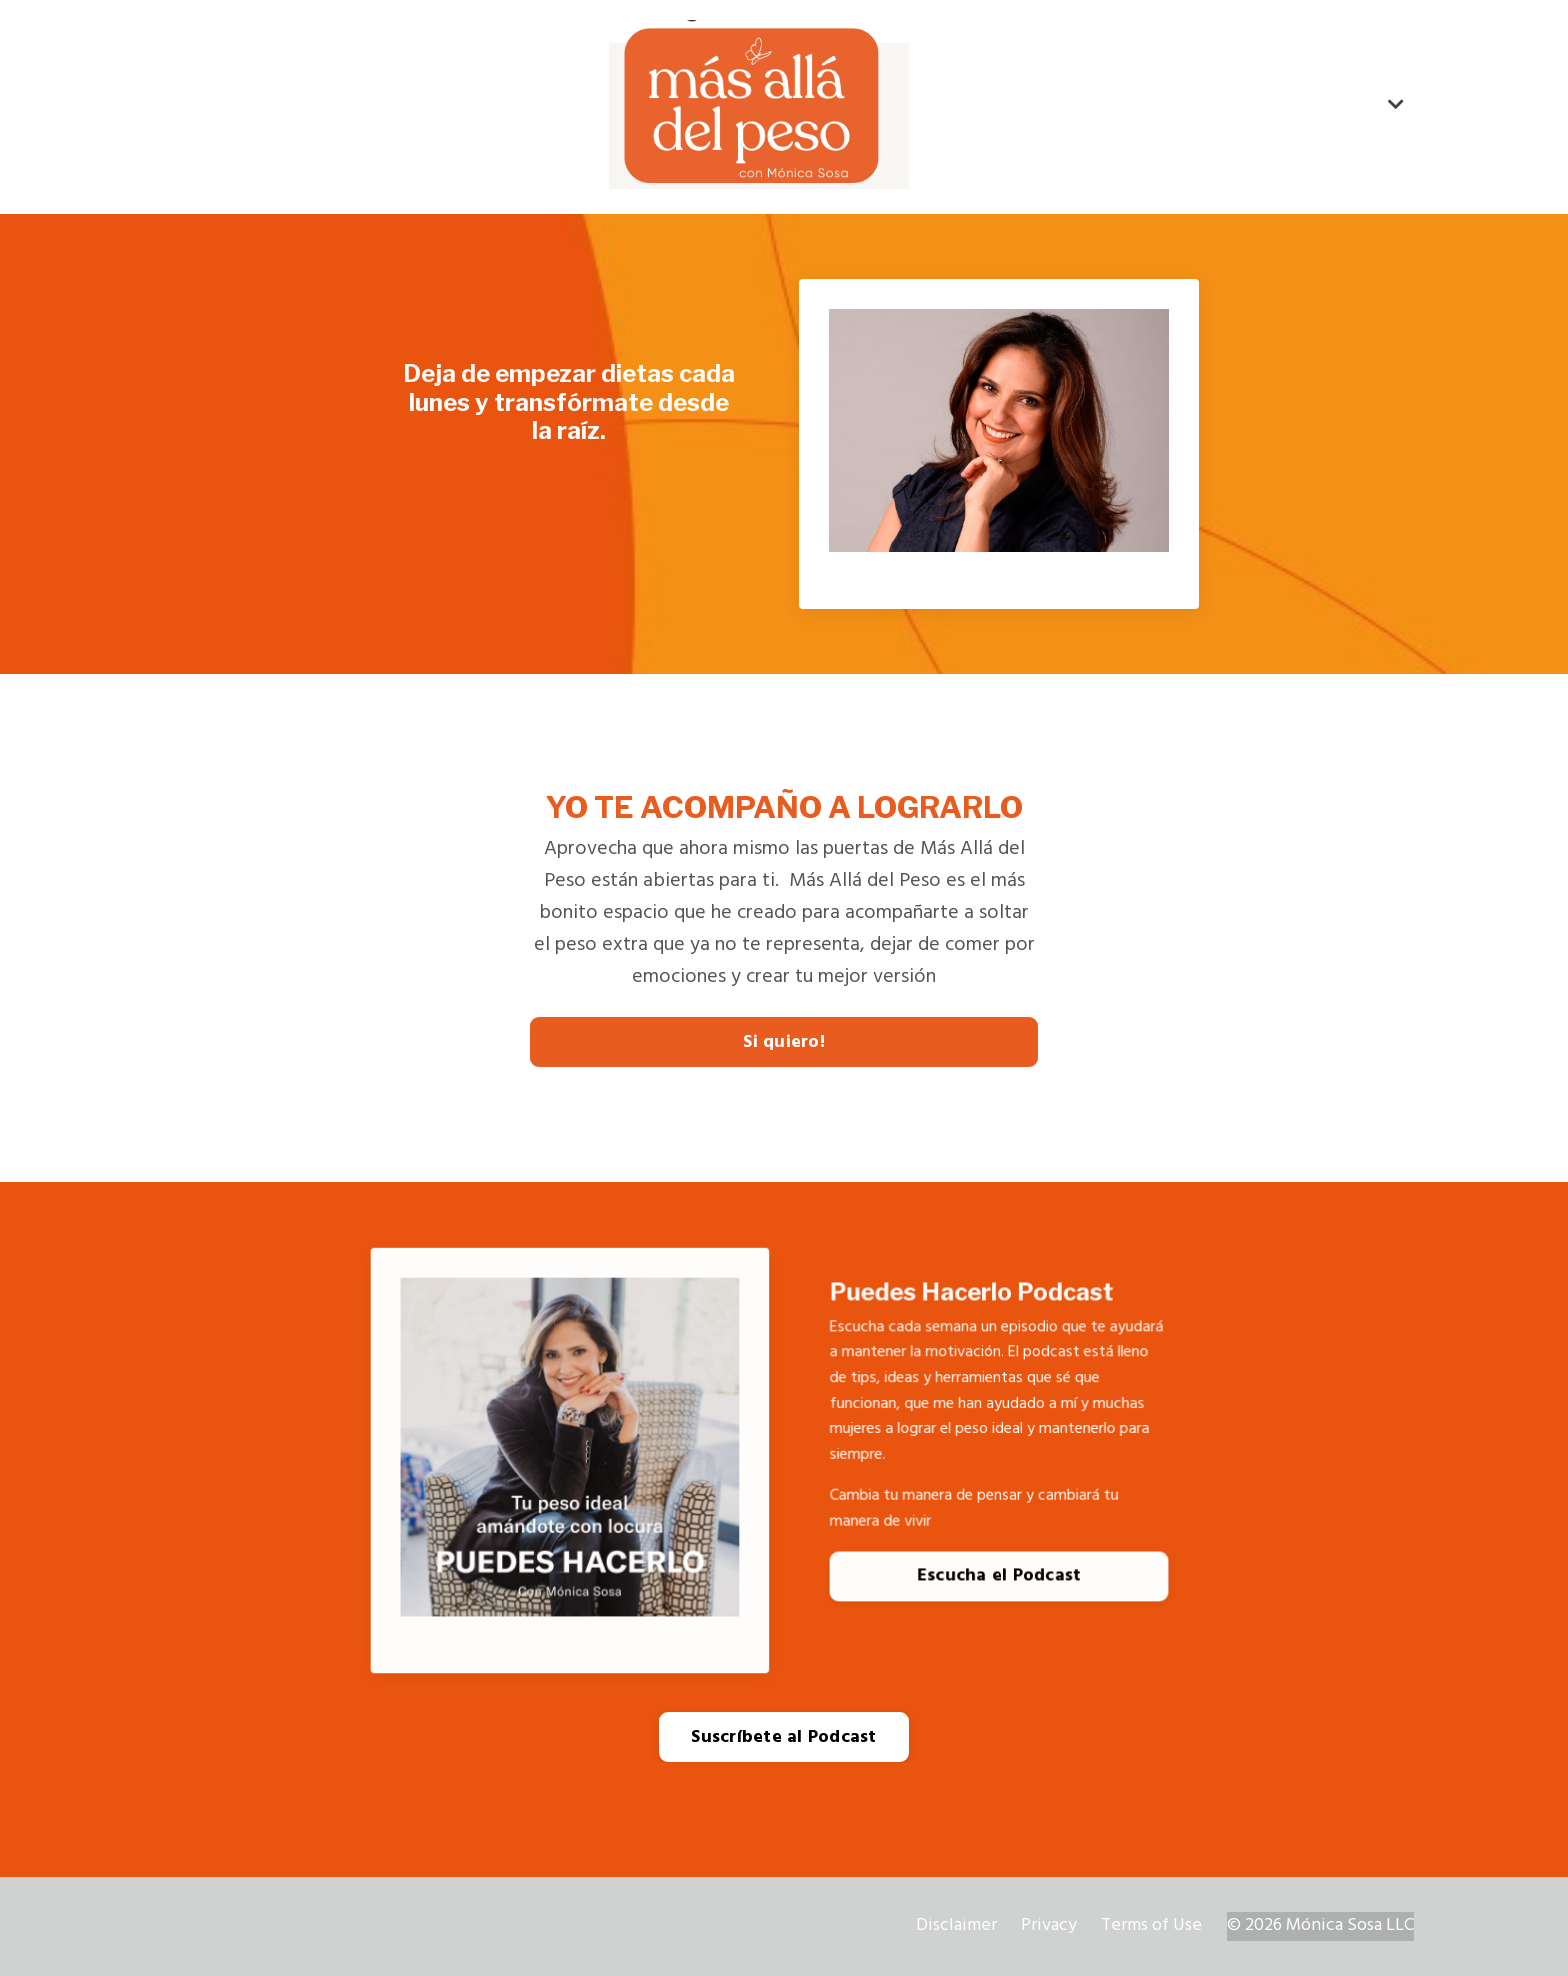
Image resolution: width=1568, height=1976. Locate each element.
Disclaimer (956, 1925)
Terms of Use (1151, 1925)
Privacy (1049, 1925)
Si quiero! (784, 1042)
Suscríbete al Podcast (783, 1737)
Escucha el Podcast (999, 1583)
